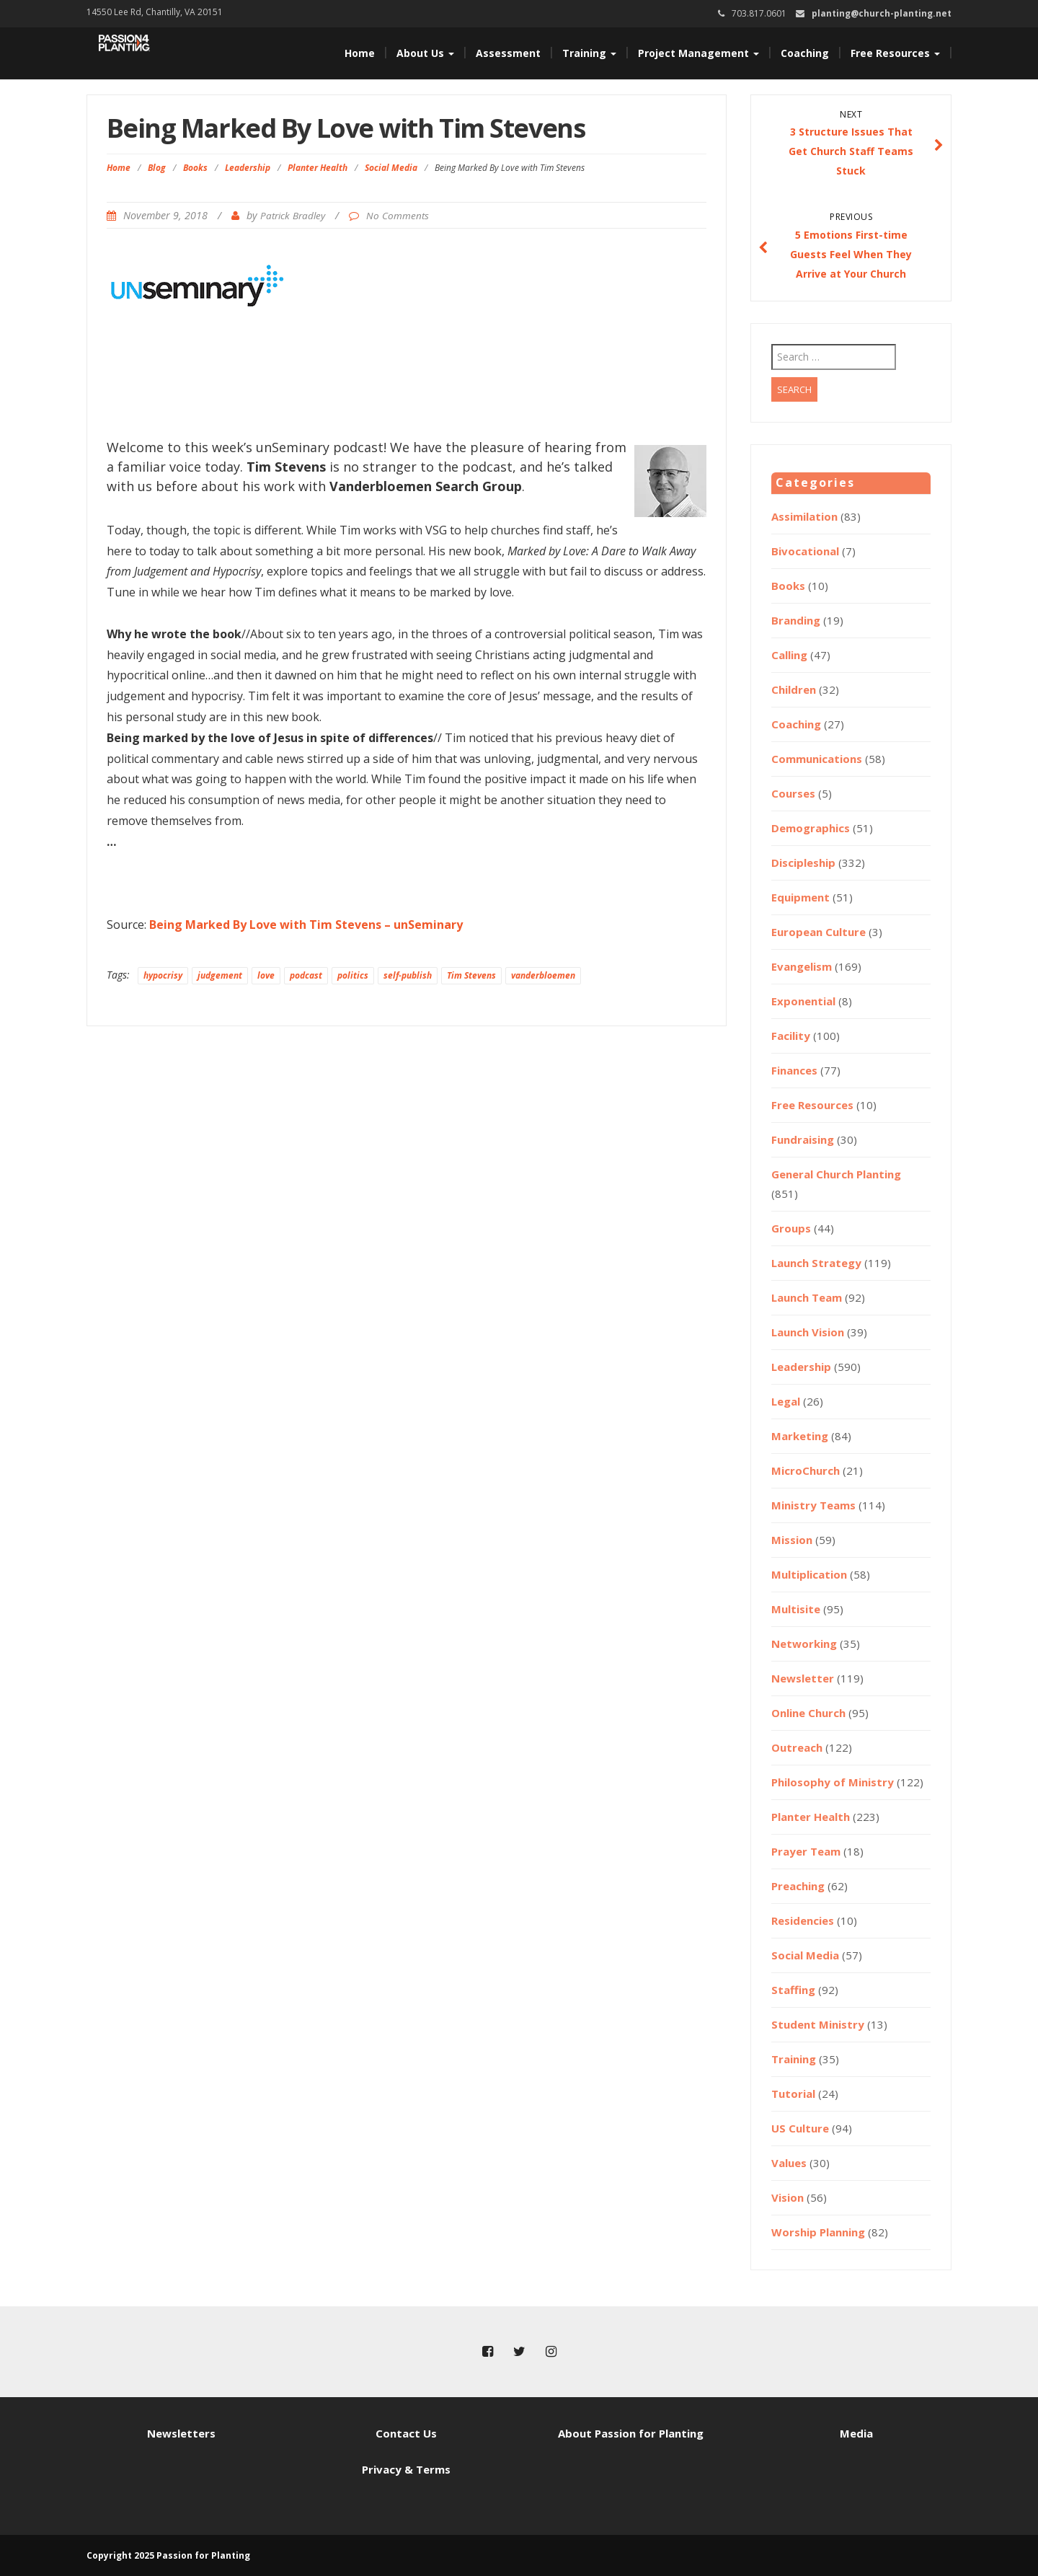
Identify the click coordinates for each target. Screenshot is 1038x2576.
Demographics (810, 828)
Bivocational (805, 551)
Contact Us (406, 2433)
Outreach (796, 1747)
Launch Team (806, 1297)
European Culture (818, 932)
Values (789, 2163)
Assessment (508, 53)
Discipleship (803, 862)
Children (793, 689)
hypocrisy (162, 975)
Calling (789, 655)
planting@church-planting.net (882, 13)
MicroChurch (805, 1470)
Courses (793, 793)
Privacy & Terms (406, 2469)
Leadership (247, 168)
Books (195, 168)
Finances (794, 1070)
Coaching (805, 53)
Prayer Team (805, 1851)
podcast (306, 975)
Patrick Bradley (292, 215)
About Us (425, 53)
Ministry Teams (813, 1505)
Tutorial (793, 2093)
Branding (795, 620)
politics (352, 975)
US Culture (800, 2128)
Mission (791, 1539)
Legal (785, 1401)
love (266, 975)
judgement (220, 975)
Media (856, 2433)
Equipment (800, 897)
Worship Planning (818, 2232)
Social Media (391, 168)
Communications (816, 758)
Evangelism (801, 966)
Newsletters (181, 2433)
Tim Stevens (471, 975)
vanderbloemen (543, 975)
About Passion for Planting (631, 2433)
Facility (790, 1035)
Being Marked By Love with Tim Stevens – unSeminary (306, 924)
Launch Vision (807, 1332)
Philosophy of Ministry (832, 1782)
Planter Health (317, 168)
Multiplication (809, 1574)
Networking (804, 1643)
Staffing (793, 1989)
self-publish (407, 975)
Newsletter (802, 1678)
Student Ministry (817, 2024)
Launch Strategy (816, 1263)
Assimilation (804, 516)
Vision (787, 2197)
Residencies (802, 1920)
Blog (157, 168)
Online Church (808, 1713)
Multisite (795, 1609)
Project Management (698, 53)
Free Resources (895, 53)
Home (360, 53)
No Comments (397, 215)
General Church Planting (836, 1174)
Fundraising (802, 1139)
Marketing (799, 1436)
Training (589, 53)
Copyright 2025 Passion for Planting (168, 2555)
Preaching (798, 1886)
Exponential (803, 1001)
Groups (791, 1228)
